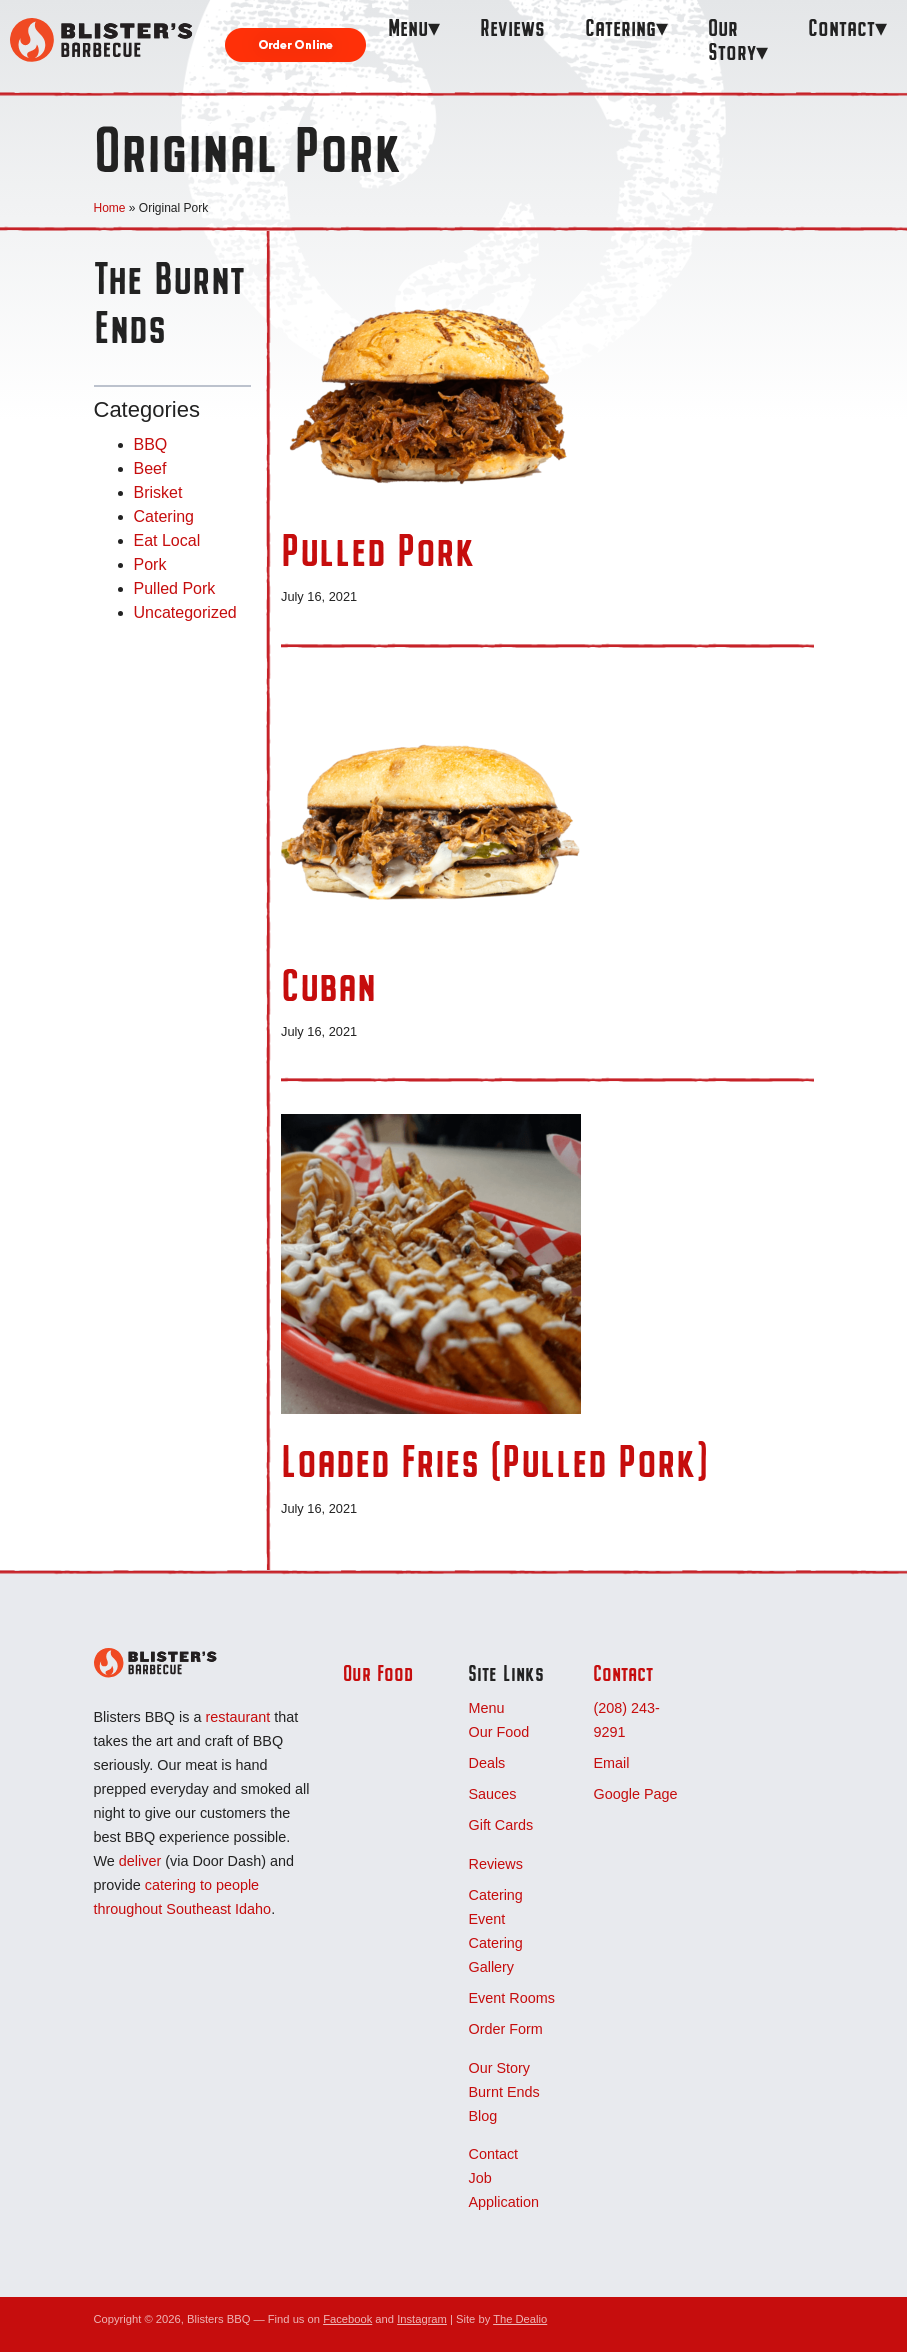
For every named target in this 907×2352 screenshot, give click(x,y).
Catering (620, 27)
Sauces (492, 1794)
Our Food (378, 1673)
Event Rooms (511, 1998)
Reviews (512, 27)
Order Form (505, 2029)
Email (611, 1763)
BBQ (151, 444)
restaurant (237, 1717)
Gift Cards (500, 1825)
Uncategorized (185, 612)
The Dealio (520, 2319)
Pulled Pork (175, 588)
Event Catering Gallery (495, 1943)
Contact (841, 27)
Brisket (158, 492)
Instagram (422, 2319)
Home (110, 208)
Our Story (732, 39)
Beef (150, 468)
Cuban (328, 984)
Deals (486, 1763)
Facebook (347, 2319)
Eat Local (167, 540)
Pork (150, 564)
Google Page (635, 1794)
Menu (408, 27)
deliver (140, 1861)
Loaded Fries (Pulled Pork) (494, 1460)
